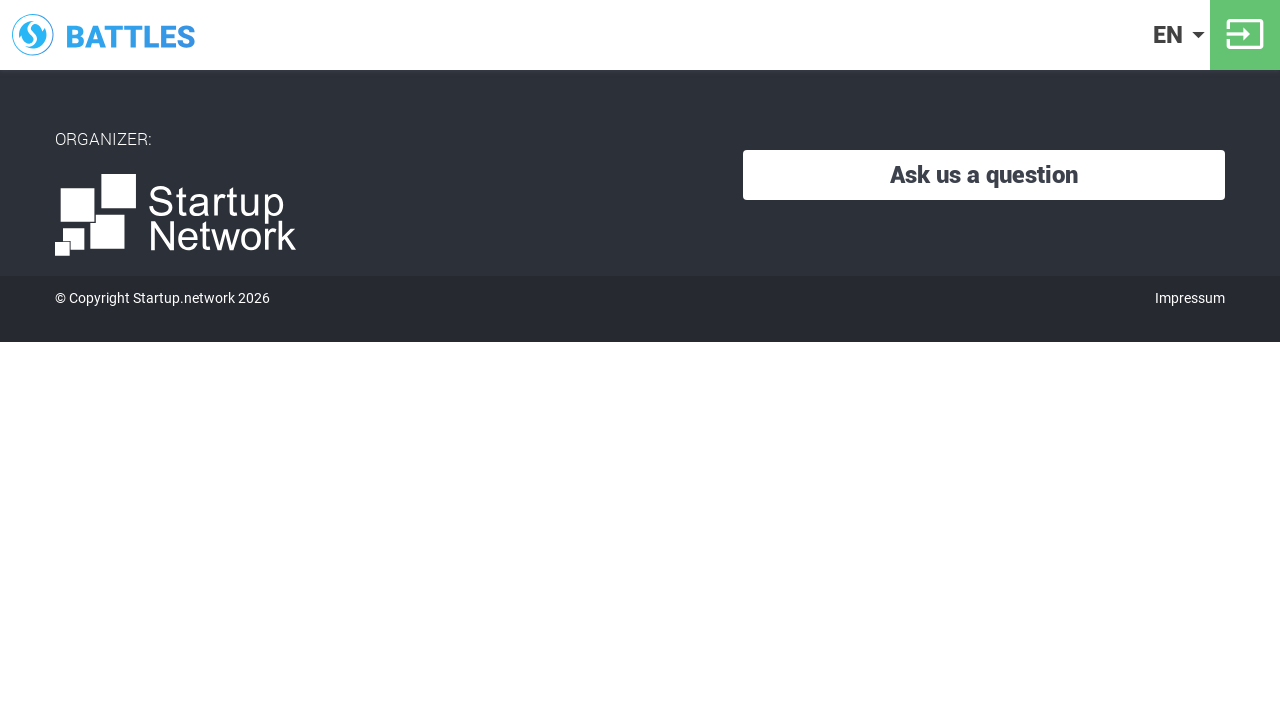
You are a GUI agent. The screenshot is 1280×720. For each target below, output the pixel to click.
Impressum (1190, 298)
